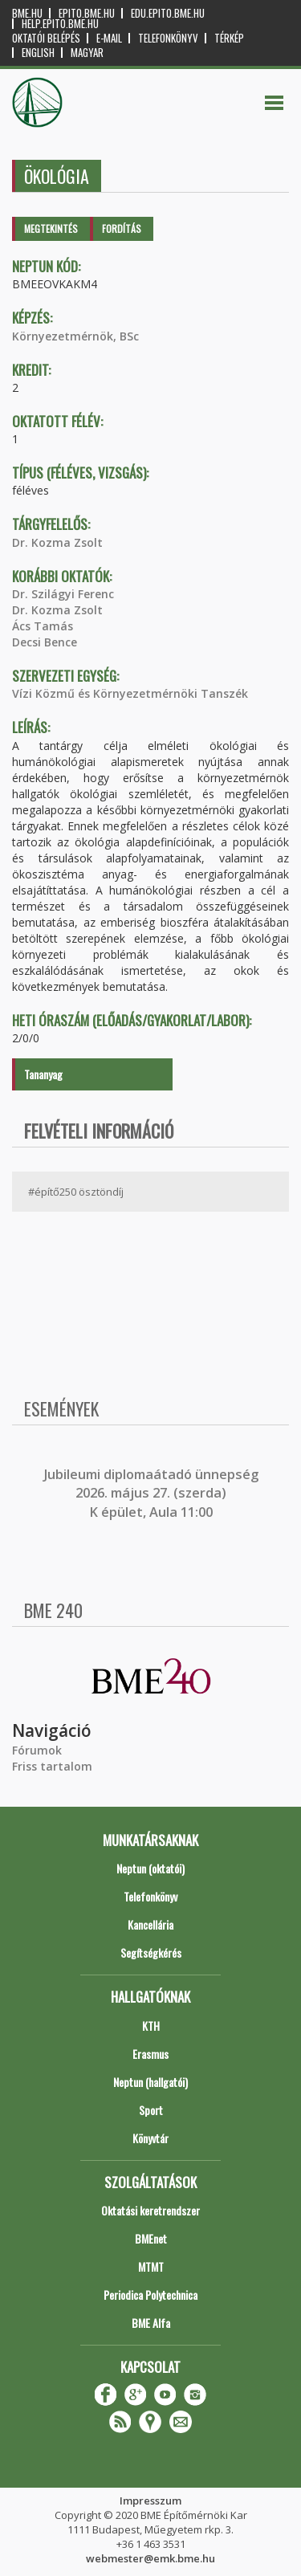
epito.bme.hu (87, 13)
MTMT (151, 2266)
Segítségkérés (150, 1952)
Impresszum (150, 2500)
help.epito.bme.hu (60, 23)
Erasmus (150, 2053)
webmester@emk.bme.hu (150, 2558)
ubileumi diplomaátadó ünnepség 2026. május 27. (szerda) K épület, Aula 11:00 (152, 1493)
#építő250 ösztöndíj (76, 1191)
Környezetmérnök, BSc (75, 336)
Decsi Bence (44, 642)
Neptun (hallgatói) (150, 2081)
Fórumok (37, 1750)
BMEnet (151, 2238)
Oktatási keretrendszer (150, 2210)
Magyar (87, 52)
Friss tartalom (52, 1766)
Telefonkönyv (168, 38)
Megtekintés (51, 228)
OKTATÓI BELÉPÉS (46, 38)
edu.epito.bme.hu (168, 13)
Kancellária (150, 1924)
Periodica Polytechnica (150, 2294)
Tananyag (43, 1074)
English (38, 52)
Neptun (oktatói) (150, 1868)
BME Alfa (151, 2322)
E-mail (109, 38)
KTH (151, 2025)
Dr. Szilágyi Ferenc (63, 593)
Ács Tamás (42, 626)
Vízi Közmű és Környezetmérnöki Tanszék (130, 693)
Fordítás (121, 228)
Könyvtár (150, 2138)
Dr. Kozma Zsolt (57, 542)
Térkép (229, 38)
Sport (151, 2109)
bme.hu (27, 13)
